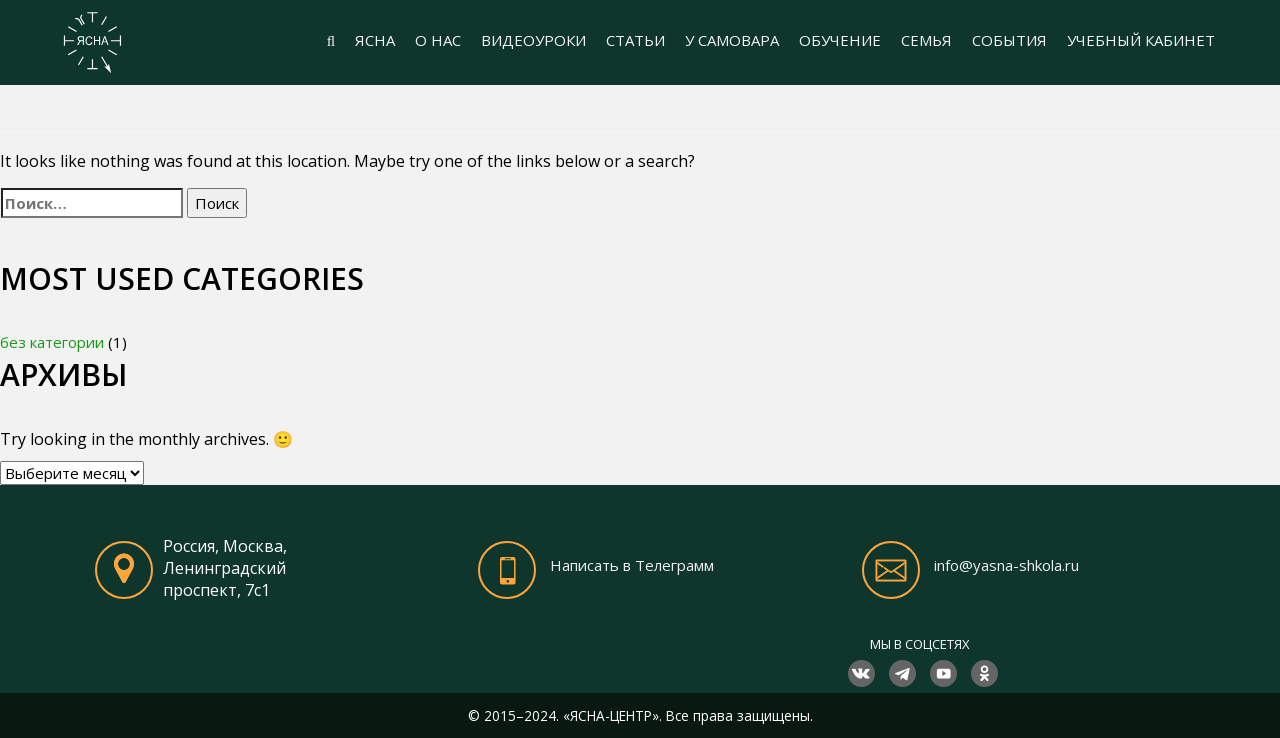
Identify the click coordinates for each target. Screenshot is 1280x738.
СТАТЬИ (635, 40)
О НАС (438, 40)
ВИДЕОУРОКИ (533, 40)
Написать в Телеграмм (632, 565)
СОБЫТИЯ (1009, 40)
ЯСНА (375, 40)
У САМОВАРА (732, 40)
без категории (52, 342)
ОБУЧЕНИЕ (840, 40)
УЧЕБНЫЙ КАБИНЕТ (1141, 40)
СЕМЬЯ (926, 40)
